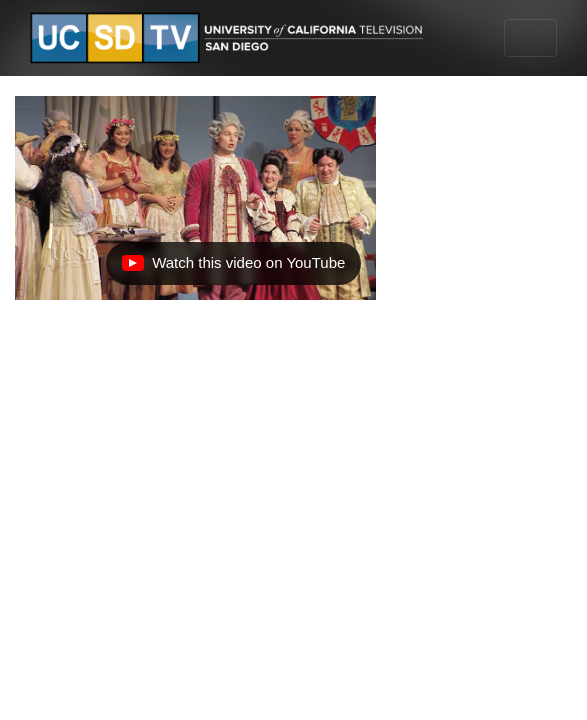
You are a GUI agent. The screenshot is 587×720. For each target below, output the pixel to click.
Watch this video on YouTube (233, 268)
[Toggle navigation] (530, 38)
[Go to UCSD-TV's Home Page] (230, 38)
